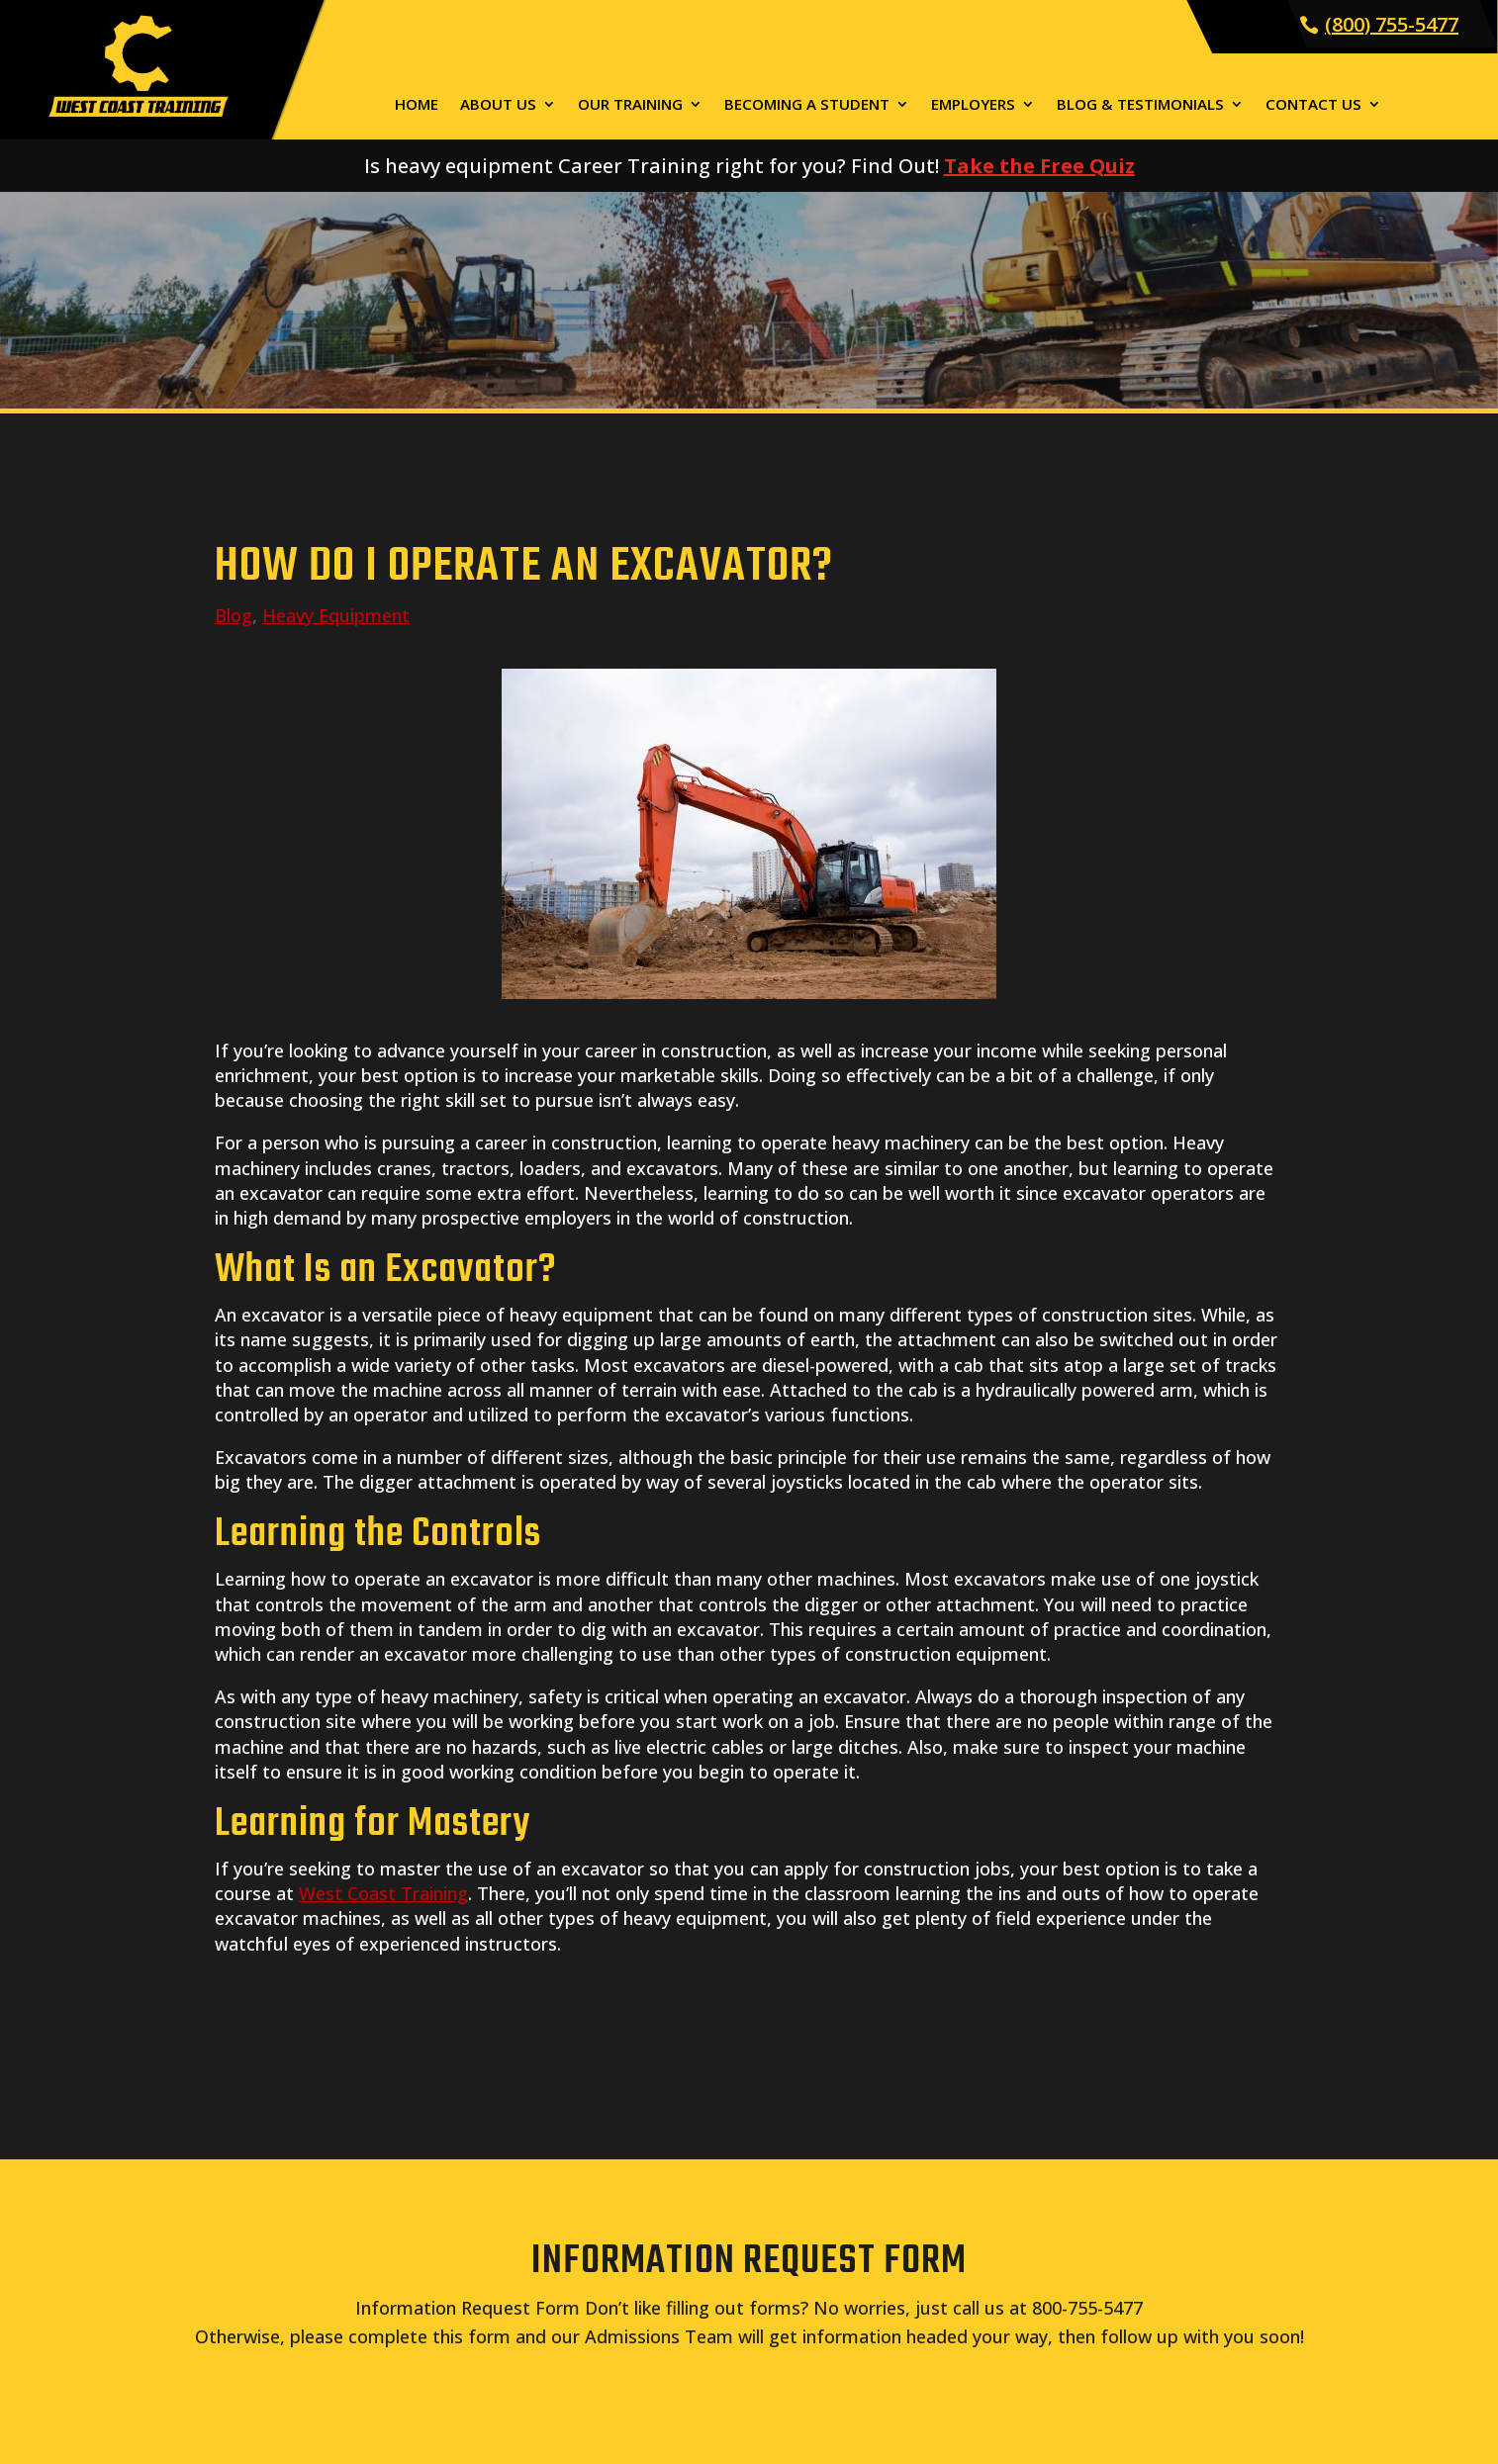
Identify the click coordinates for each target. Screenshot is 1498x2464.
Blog (233, 615)
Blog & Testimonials (1140, 105)
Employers (973, 105)
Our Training (630, 105)
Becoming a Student (806, 105)
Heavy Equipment (336, 615)
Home (416, 105)
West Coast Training (383, 1893)
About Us (498, 105)
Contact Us (1313, 105)
